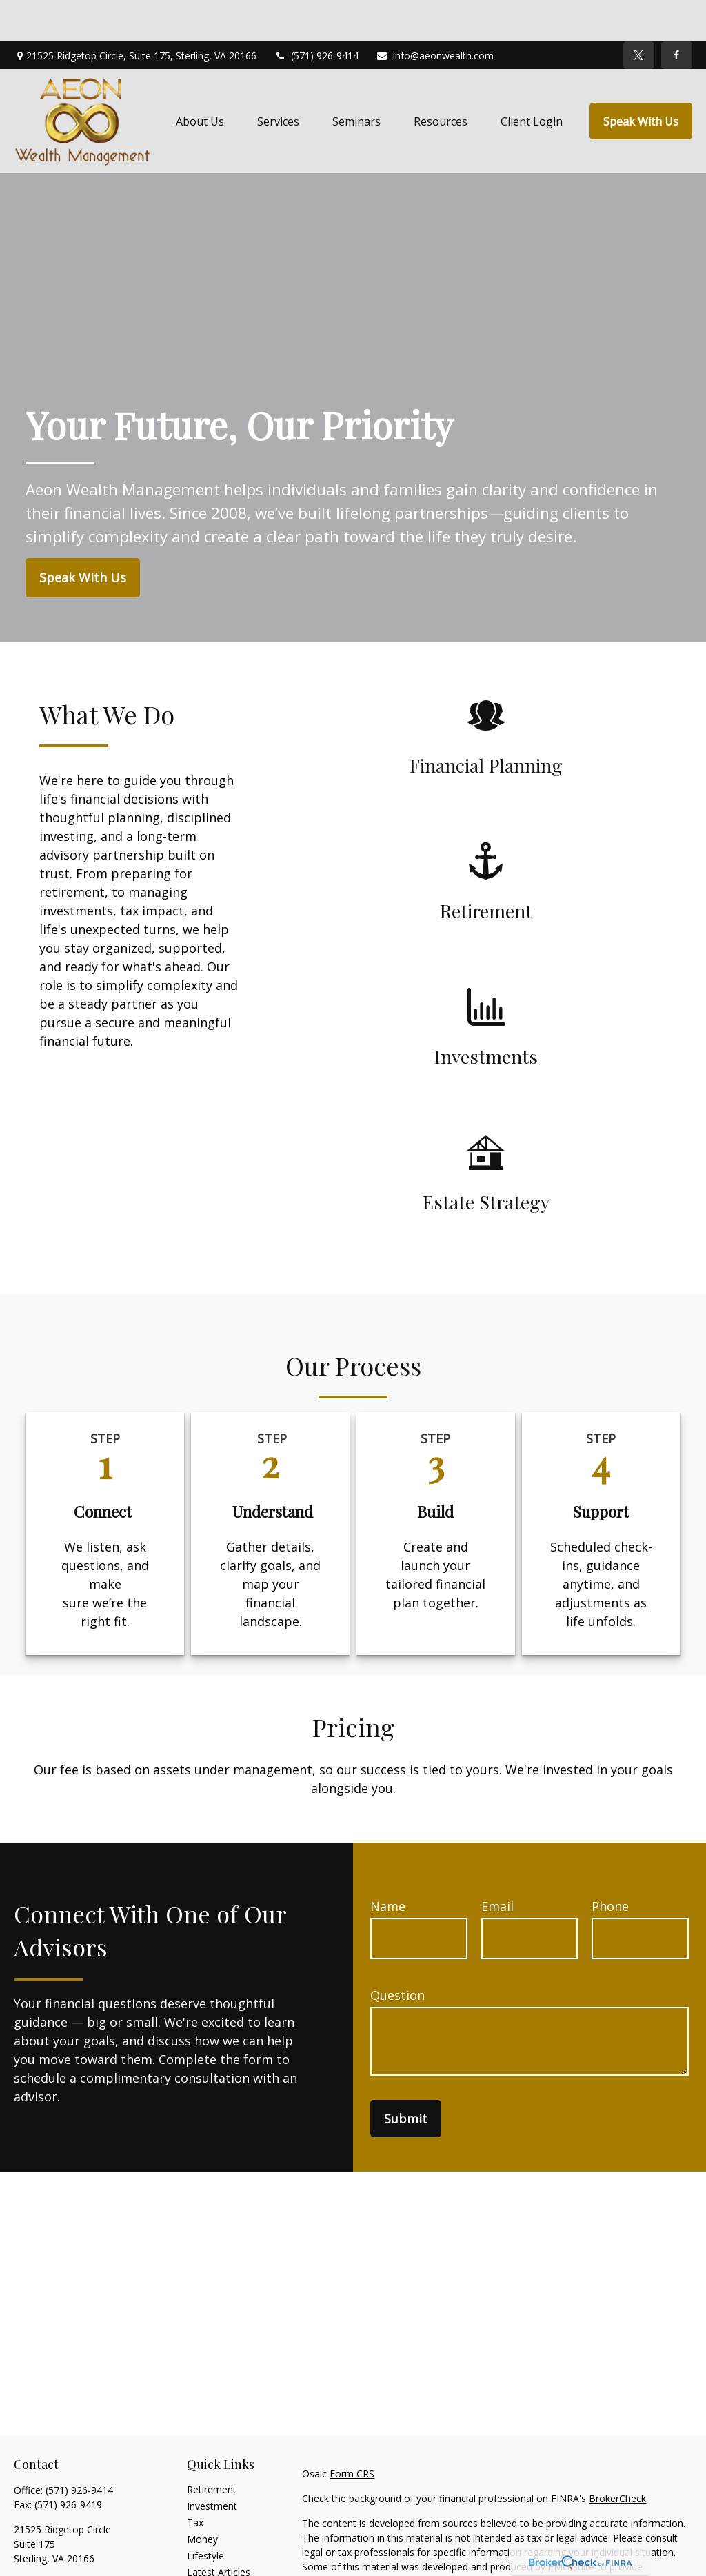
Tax (195, 2481)
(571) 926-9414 (316, 14)
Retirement (211, 2448)
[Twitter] (638, 14)
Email (497, 1864)
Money (202, 2497)
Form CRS (352, 2432)
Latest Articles (218, 2530)
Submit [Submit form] (405, 2077)
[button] (200, 80)
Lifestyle (205, 2514)
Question (397, 1953)
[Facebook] (676, 14)
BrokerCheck (617, 2457)
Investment (212, 2464)
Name (387, 1864)
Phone (610, 1864)
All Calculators (218, 2563)
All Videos (208, 2547)
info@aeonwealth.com (435, 14)
